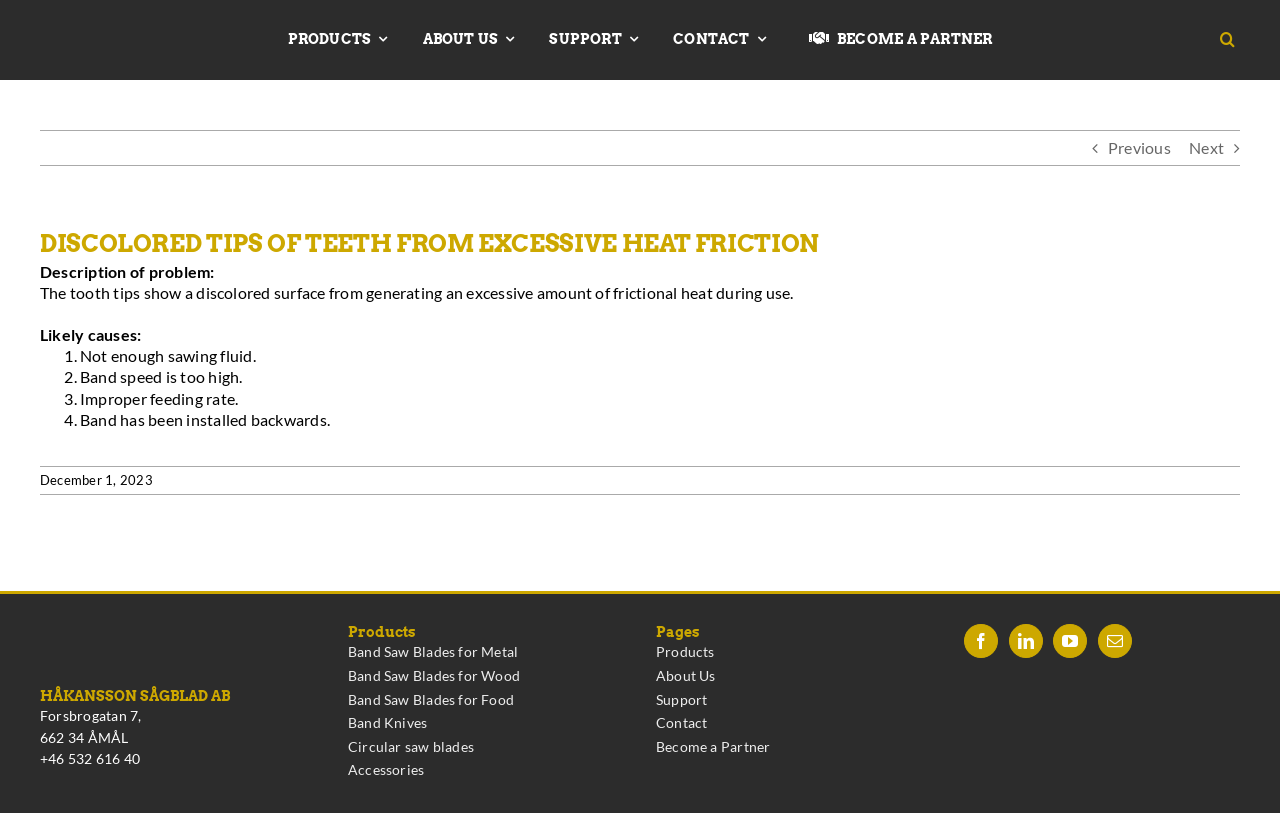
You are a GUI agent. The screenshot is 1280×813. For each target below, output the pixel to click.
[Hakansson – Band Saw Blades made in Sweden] (116, 27)
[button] (1235, 40)
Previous (1139, 147)
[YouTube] (1070, 641)
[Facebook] (981, 641)
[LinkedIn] (1026, 641)
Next (1206, 147)
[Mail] (1115, 641)
